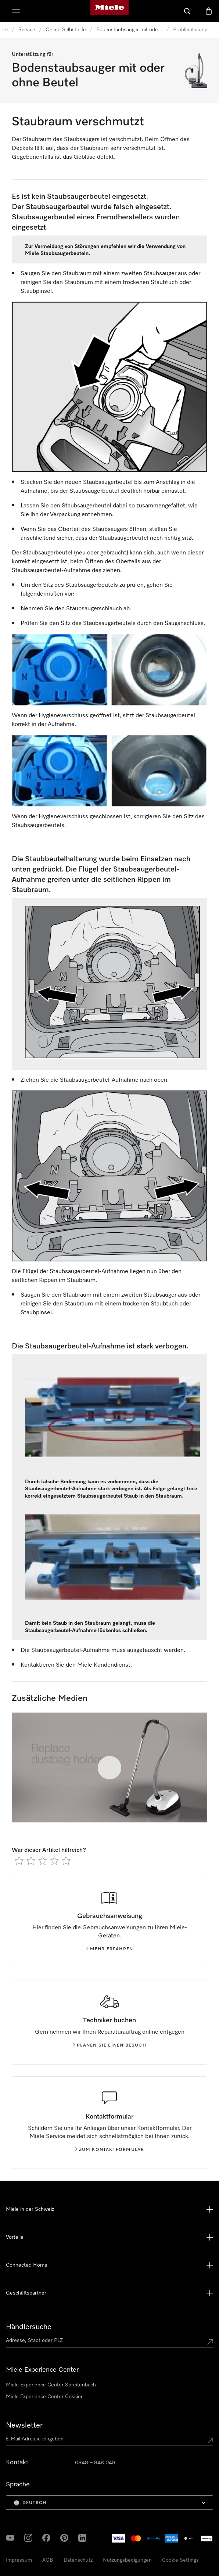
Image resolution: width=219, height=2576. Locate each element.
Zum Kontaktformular (109, 2150)
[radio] (19, 1860)
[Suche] (187, 11)
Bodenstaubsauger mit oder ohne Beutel (129, 29)
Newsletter (24, 2425)
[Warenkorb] (208, 11)
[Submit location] (210, 2342)
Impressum (19, 2560)
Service (26, 29)
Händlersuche (28, 2327)
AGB (47, 2560)
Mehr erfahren (109, 1949)
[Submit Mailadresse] (210, 2440)
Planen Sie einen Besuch (109, 2045)
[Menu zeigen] (16, 11)
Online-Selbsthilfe (66, 29)
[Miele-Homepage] (109, 11)
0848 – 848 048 (95, 2462)
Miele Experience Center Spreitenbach (51, 2385)
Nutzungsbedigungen (127, 2560)
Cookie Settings (180, 2560)
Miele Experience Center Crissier (44, 2396)
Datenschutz (78, 2560)
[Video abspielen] (109, 1767)
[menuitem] (109, 2502)
